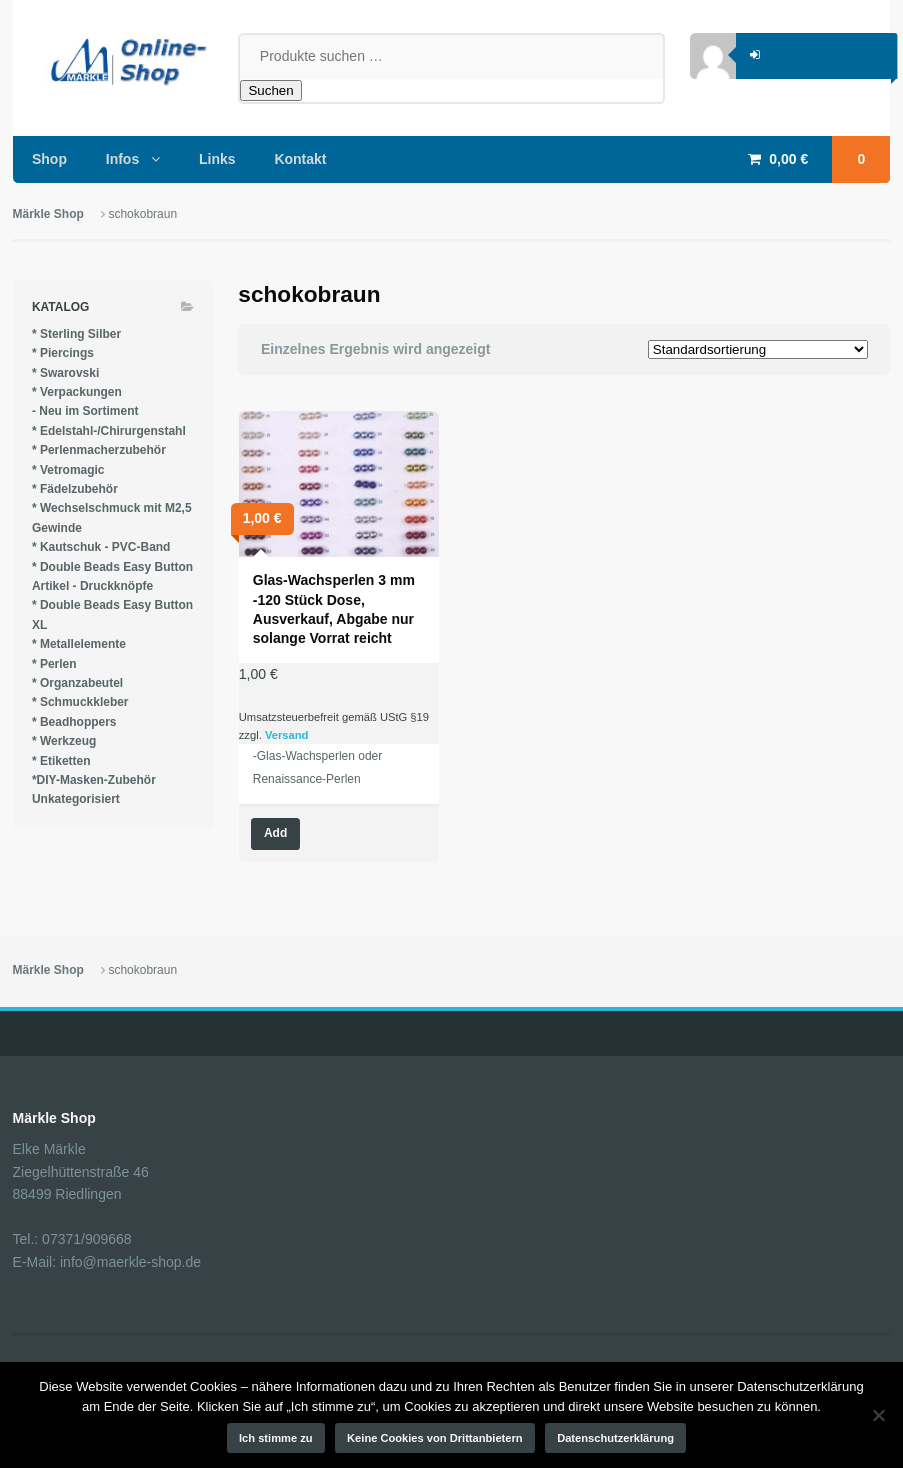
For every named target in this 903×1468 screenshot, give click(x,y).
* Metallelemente (79, 644)
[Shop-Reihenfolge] (758, 349)
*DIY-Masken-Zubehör (94, 780)
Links (217, 159)
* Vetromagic (68, 470)
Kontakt (300, 159)
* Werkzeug (64, 741)
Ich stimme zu (276, 1438)
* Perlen (54, 664)
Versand (287, 735)
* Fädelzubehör (75, 489)
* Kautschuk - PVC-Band (101, 547)
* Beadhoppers (74, 722)
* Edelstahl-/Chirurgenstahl (109, 431)
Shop (49, 159)
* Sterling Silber (76, 334)
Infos (122, 159)
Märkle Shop (48, 214)
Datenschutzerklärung (615, 1438)
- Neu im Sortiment (85, 411)
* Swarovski (65, 373)
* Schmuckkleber (80, 702)
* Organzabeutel (77, 683)
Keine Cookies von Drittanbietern (435, 1438)
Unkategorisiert (76, 799)
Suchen (270, 90)
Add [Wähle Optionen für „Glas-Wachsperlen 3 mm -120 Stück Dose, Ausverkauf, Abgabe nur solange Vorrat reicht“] (275, 833)
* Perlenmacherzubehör (99, 450)
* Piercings (63, 353)
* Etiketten (61, 761)
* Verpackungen (77, 392)
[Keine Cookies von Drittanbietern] (878, 1415)
